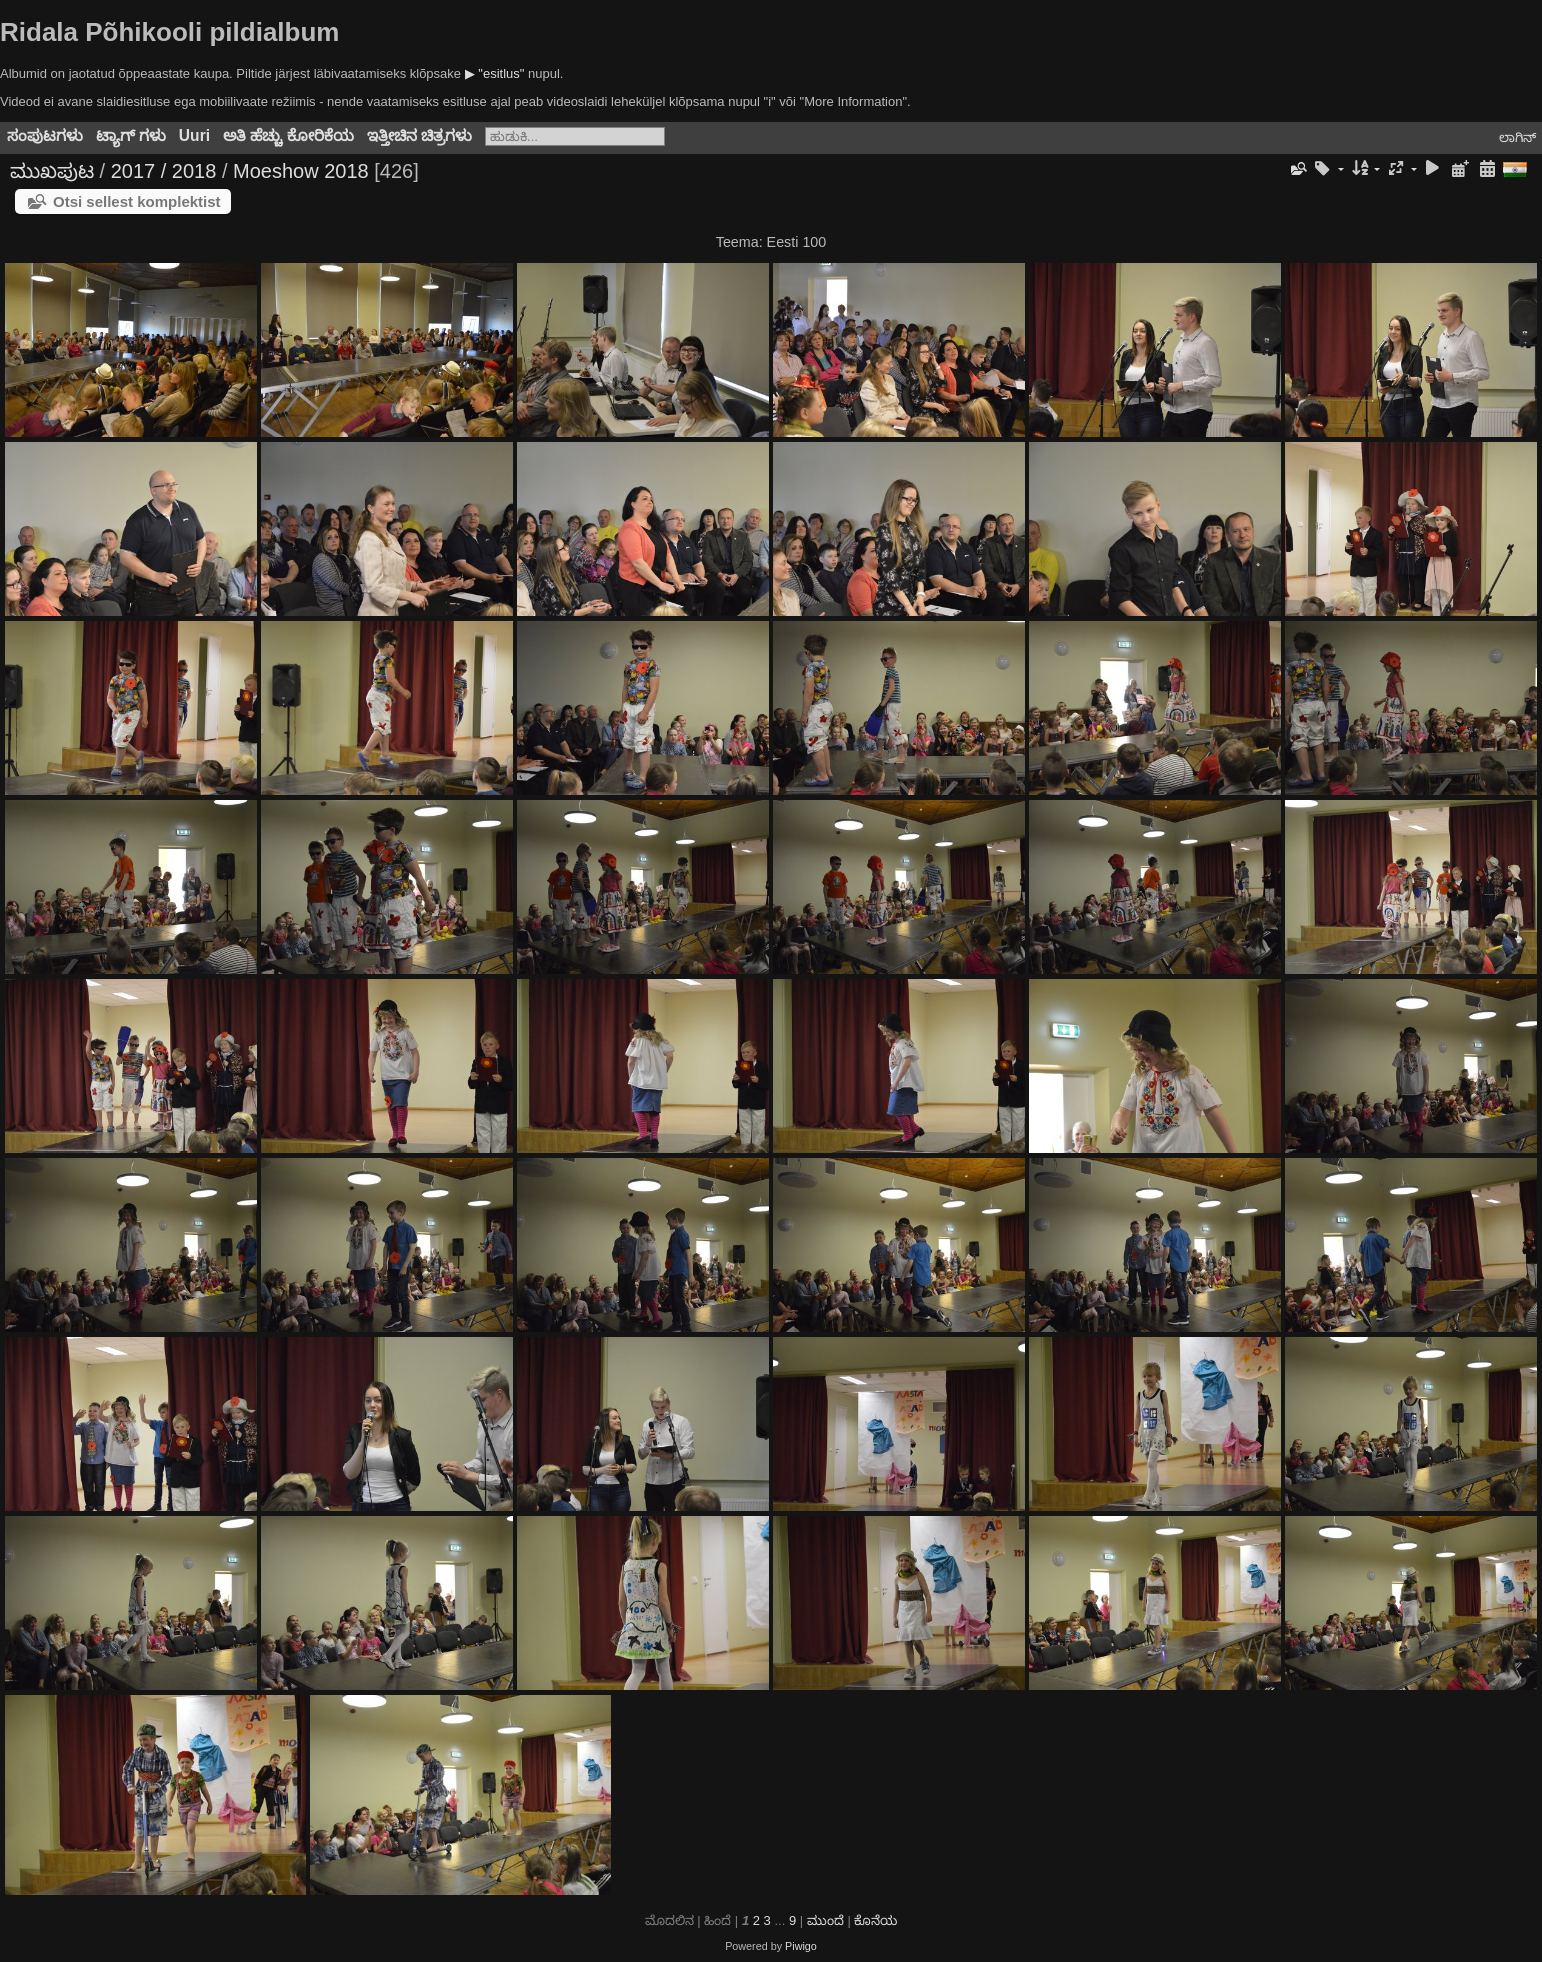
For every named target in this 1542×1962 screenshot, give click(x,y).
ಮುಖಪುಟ (52, 171)
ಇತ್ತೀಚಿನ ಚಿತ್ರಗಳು (419, 135)
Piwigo (801, 1946)
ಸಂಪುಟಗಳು (45, 135)
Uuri (194, 135)
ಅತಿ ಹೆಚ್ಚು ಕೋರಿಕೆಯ (288, 135)
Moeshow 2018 (301, 171)
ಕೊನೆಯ (875, 1920)
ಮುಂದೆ (825, 1920)
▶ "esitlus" (495, 73)
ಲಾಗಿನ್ (1517, 137)
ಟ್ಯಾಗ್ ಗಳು (131, 135)
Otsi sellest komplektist (137, 201)
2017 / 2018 (164, 171)
